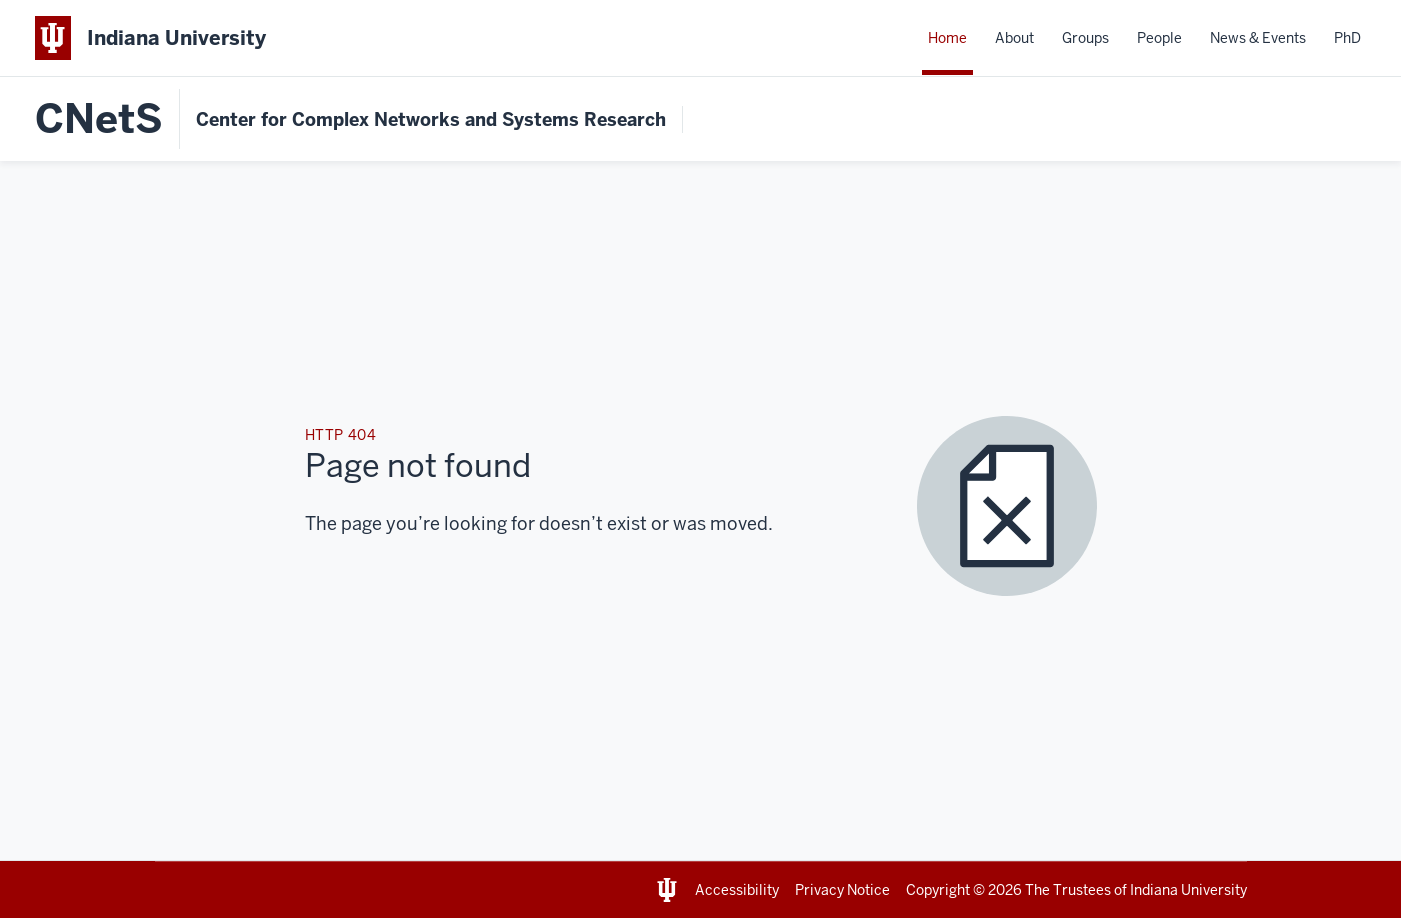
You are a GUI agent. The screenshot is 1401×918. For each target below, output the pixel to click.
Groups (1085, 38)
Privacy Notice (842, 890)
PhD (1347, 38)
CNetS (99, 119)
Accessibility (737, 890)
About (1014, 38)
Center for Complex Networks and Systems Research (431, 119)
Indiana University (1188, 890)
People (1159, 38)
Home (947, 38)
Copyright (938, 890)
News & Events (1258, 38)
